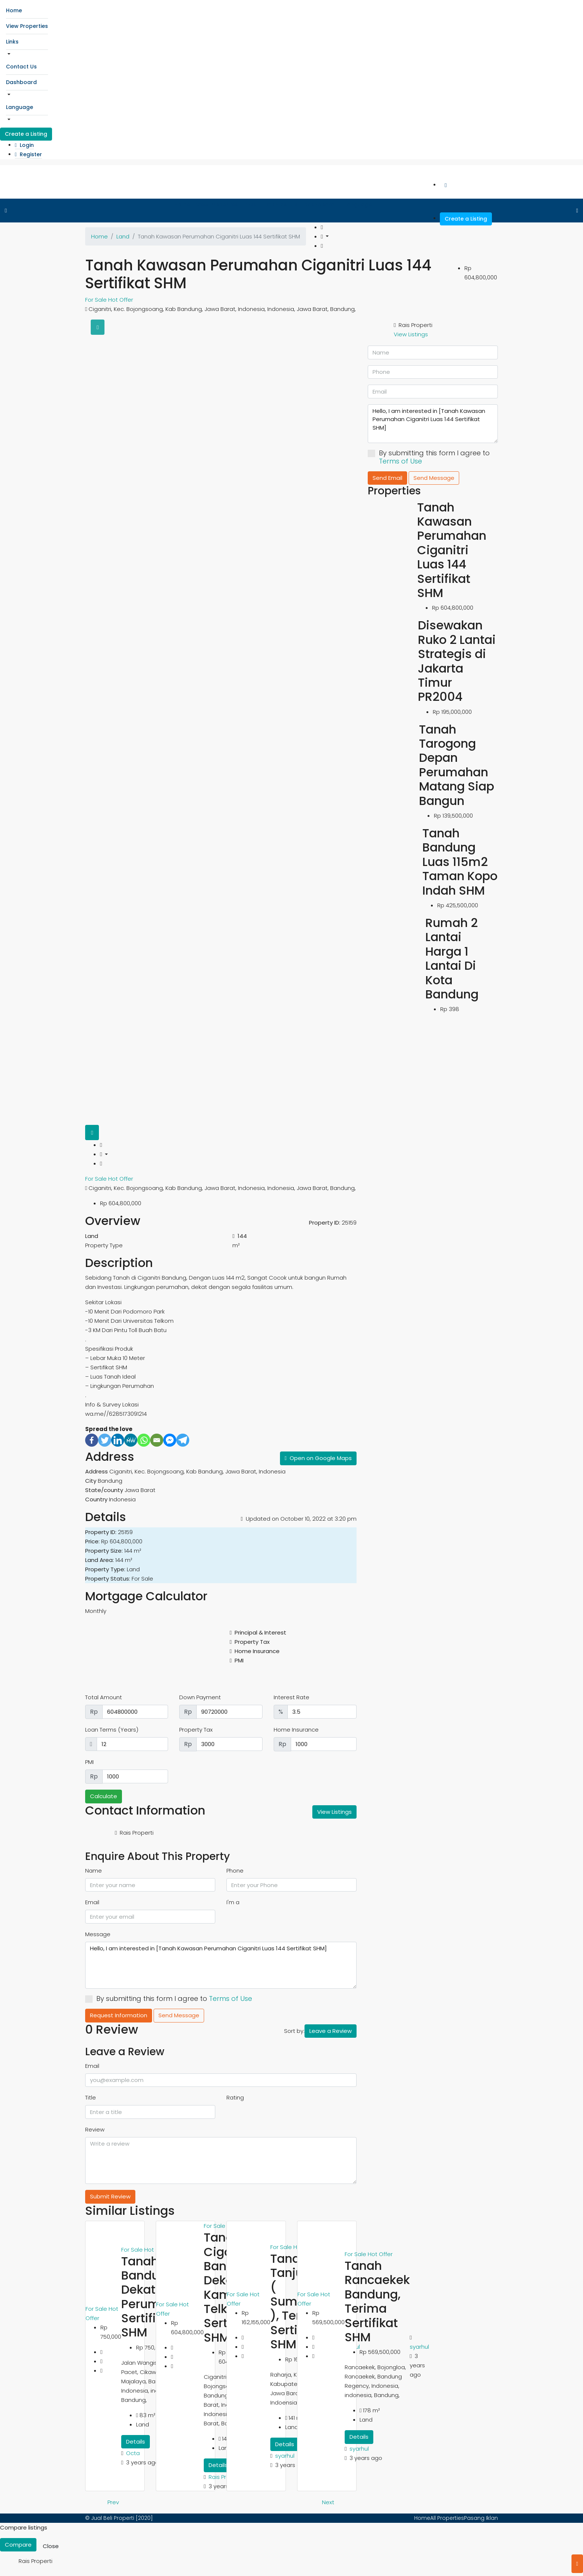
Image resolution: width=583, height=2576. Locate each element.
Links (12, 41)
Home (14, 10)
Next (328, 2502)
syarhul (284, 2456)
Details (135, 2441)
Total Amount (103, 1697)
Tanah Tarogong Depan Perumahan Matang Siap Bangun (456, 765)
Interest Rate (291, 1697)
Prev (113, 2502)
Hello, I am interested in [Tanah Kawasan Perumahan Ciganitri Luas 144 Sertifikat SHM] (221, 1965)
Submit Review (110, 2196)
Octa (133, 2453)
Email (92, 1902)
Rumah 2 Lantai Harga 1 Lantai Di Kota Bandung (452, 958)
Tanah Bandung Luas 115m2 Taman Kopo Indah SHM (459, 862)
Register (28, 154)
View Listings (334, 1812)
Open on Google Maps (318, 1458)
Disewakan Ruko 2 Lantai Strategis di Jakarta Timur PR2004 (457, 661)
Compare (18, 2544)
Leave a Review (330, 2031)
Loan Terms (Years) (111, 1729)
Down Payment (200, 1697)
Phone (235, 1870)
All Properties (447, 2518)
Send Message (178, 2015)
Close (51, 2546)
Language (19, 107)
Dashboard (21, 82)
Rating (235, 2097)
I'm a (232, 1902)
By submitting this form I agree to (168, 1999)
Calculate (103, 1796)
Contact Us (21, 66)
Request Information (118, 2015)
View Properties (27, 26)
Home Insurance (296, 1729)
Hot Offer (120, 300)
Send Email (387, 478)
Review (94, 2129)
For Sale (96, 300)
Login (24, 145)
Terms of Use (230, 1998)
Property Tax (196, 1729)
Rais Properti (225, 2477)
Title (90, 2097)
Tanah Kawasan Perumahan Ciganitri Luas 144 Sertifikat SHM (451, 550)
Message (97, 1934)
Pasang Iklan (481, 2518)
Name (93, 1870)
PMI (89, 1762)
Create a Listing (26, 134)
